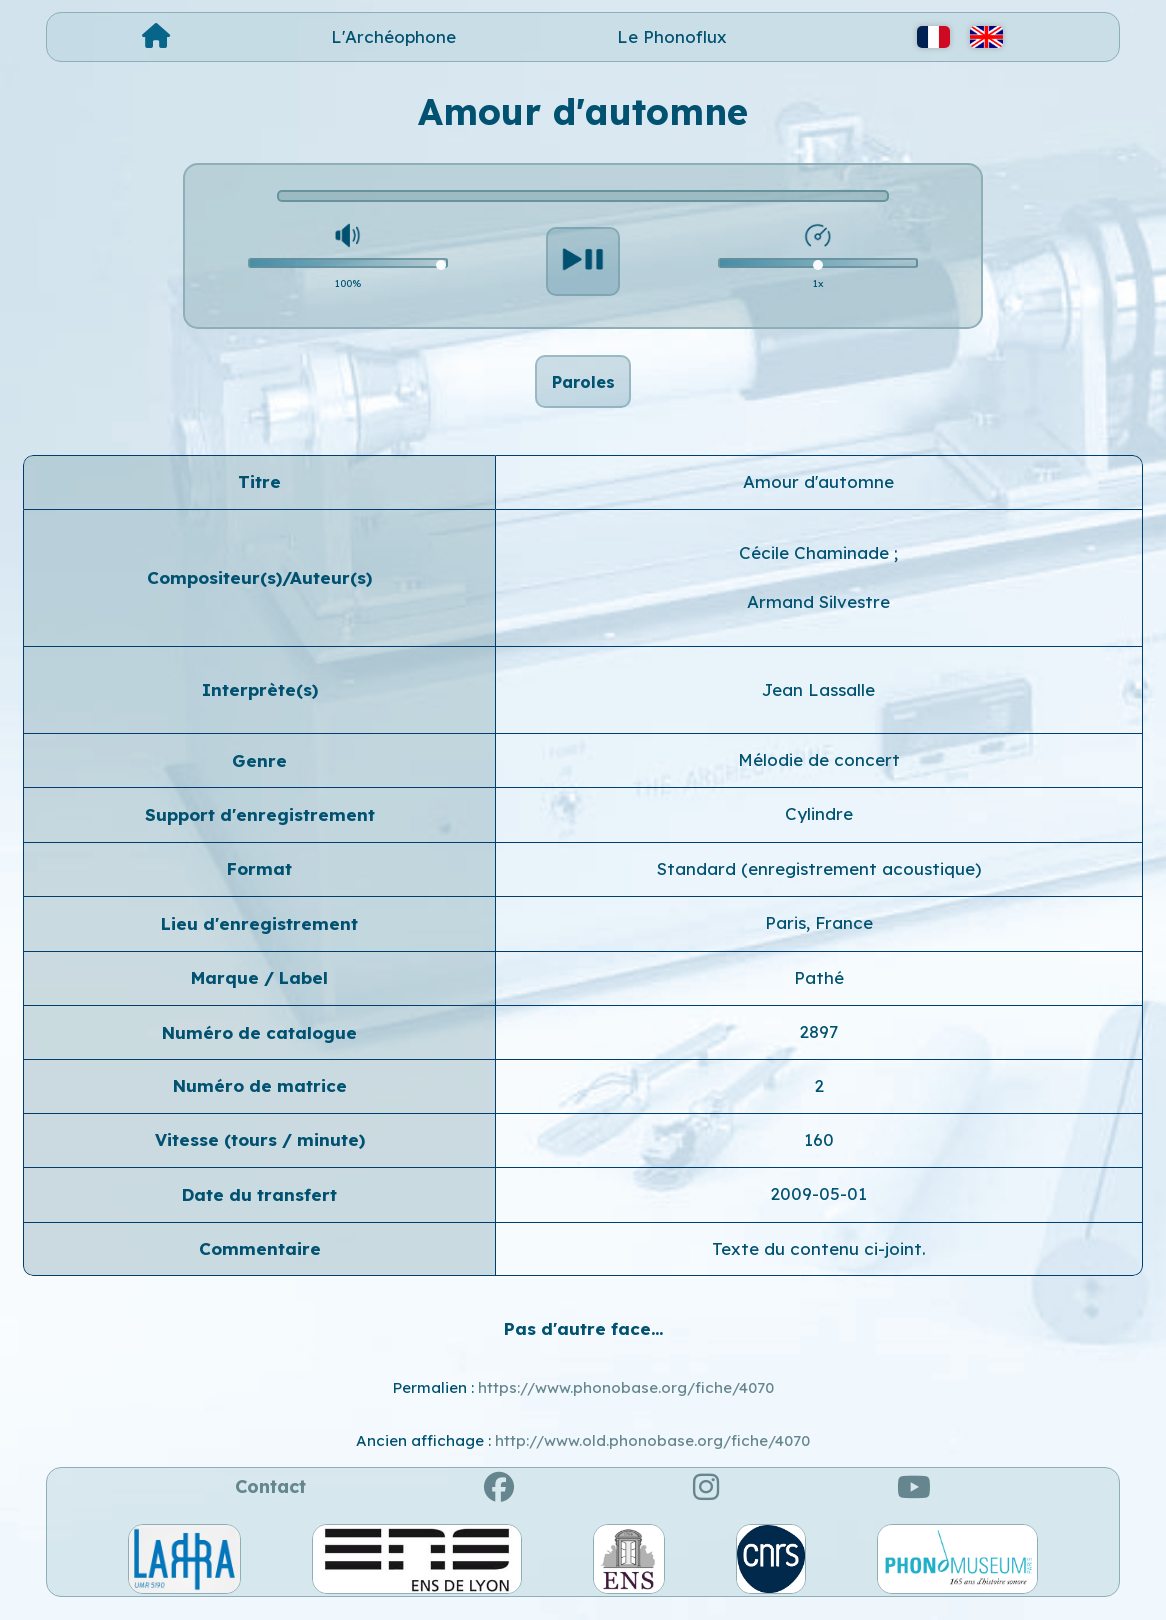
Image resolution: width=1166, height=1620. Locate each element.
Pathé (819, 988)
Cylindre (819, 825)
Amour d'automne (818, 492)
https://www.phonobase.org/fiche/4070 (626, 1399)
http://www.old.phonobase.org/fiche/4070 (652, 1451)
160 (819, 1150)
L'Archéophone (393, 36)
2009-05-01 (818, 1204)
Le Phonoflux (672, 36)
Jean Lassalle (818, 700)
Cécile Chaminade (816, 563)
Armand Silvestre (818, 612)
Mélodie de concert (819, 770)
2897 (818, 1042)
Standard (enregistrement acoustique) (819, 879)
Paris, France (819, 933)
